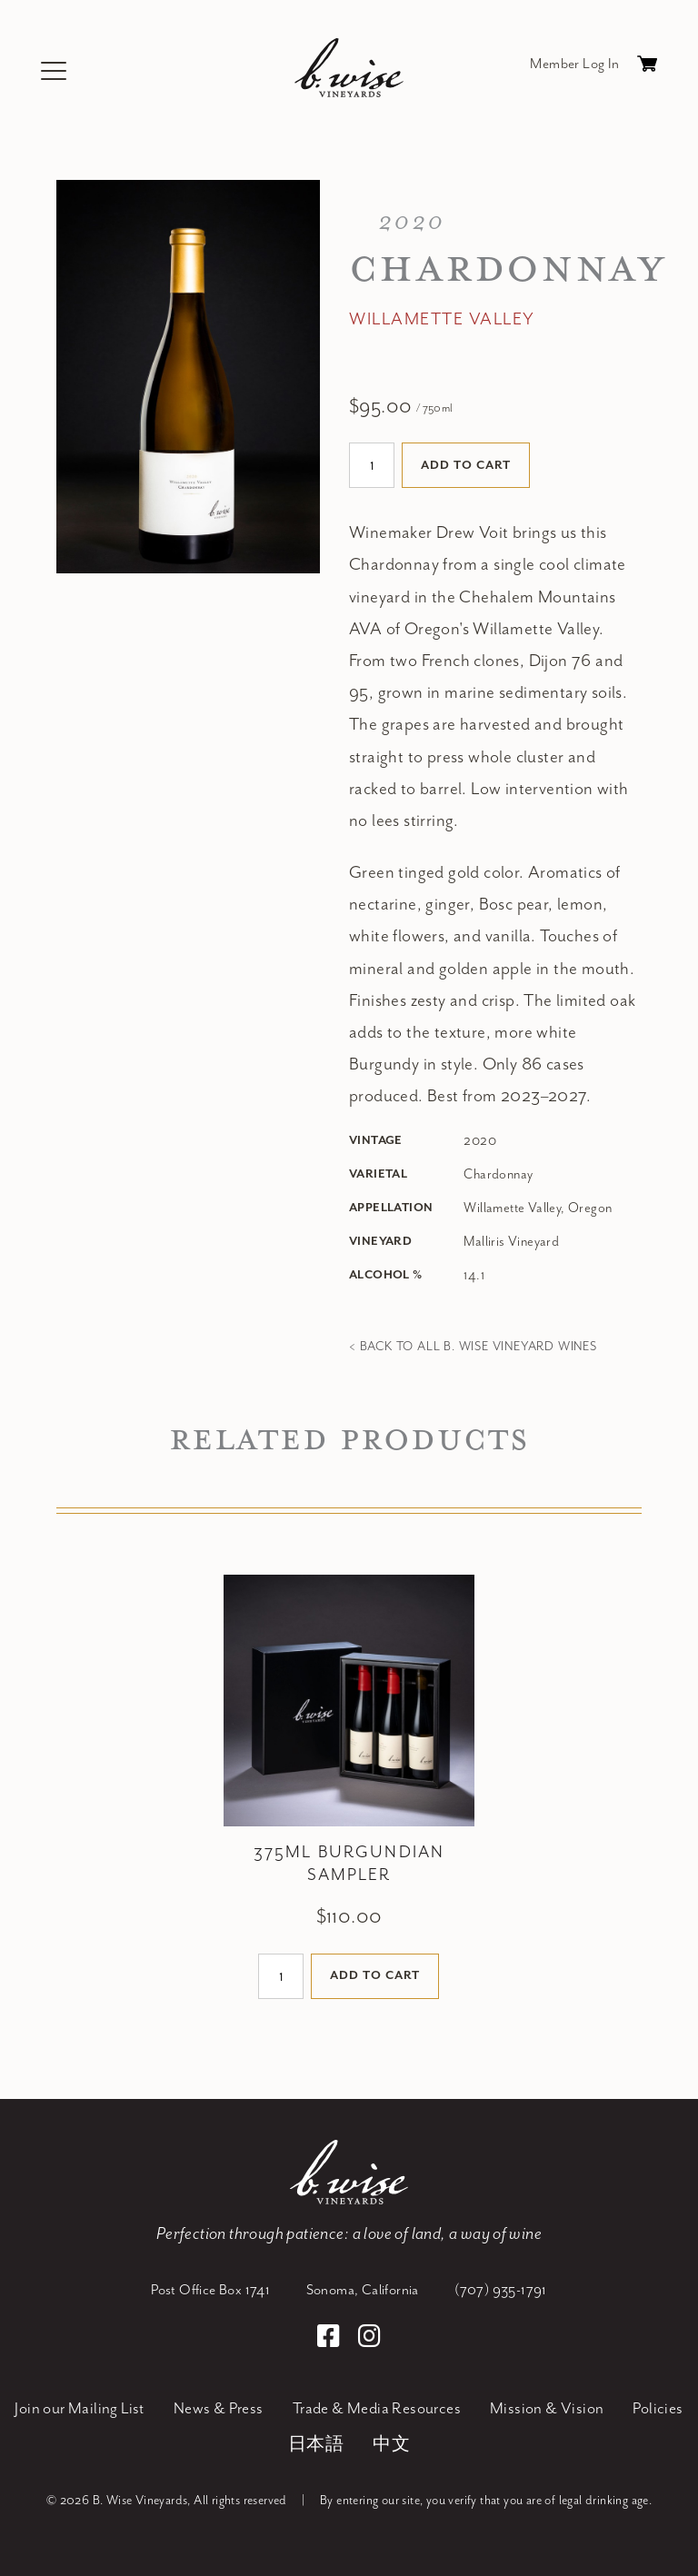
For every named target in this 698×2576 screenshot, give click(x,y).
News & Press (219, 2409)
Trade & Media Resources (377, 2409)
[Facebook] (331, 2339)
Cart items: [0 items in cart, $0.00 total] (647, 68)
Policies (658, 2409)
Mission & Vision (546, 2409)
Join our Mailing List (79, 2409)
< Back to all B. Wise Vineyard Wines (473, 1346)
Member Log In (574, 64)
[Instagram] (369, 2339)
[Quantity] (371, 465)
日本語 (316, 2445)
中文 (391, 2445)
